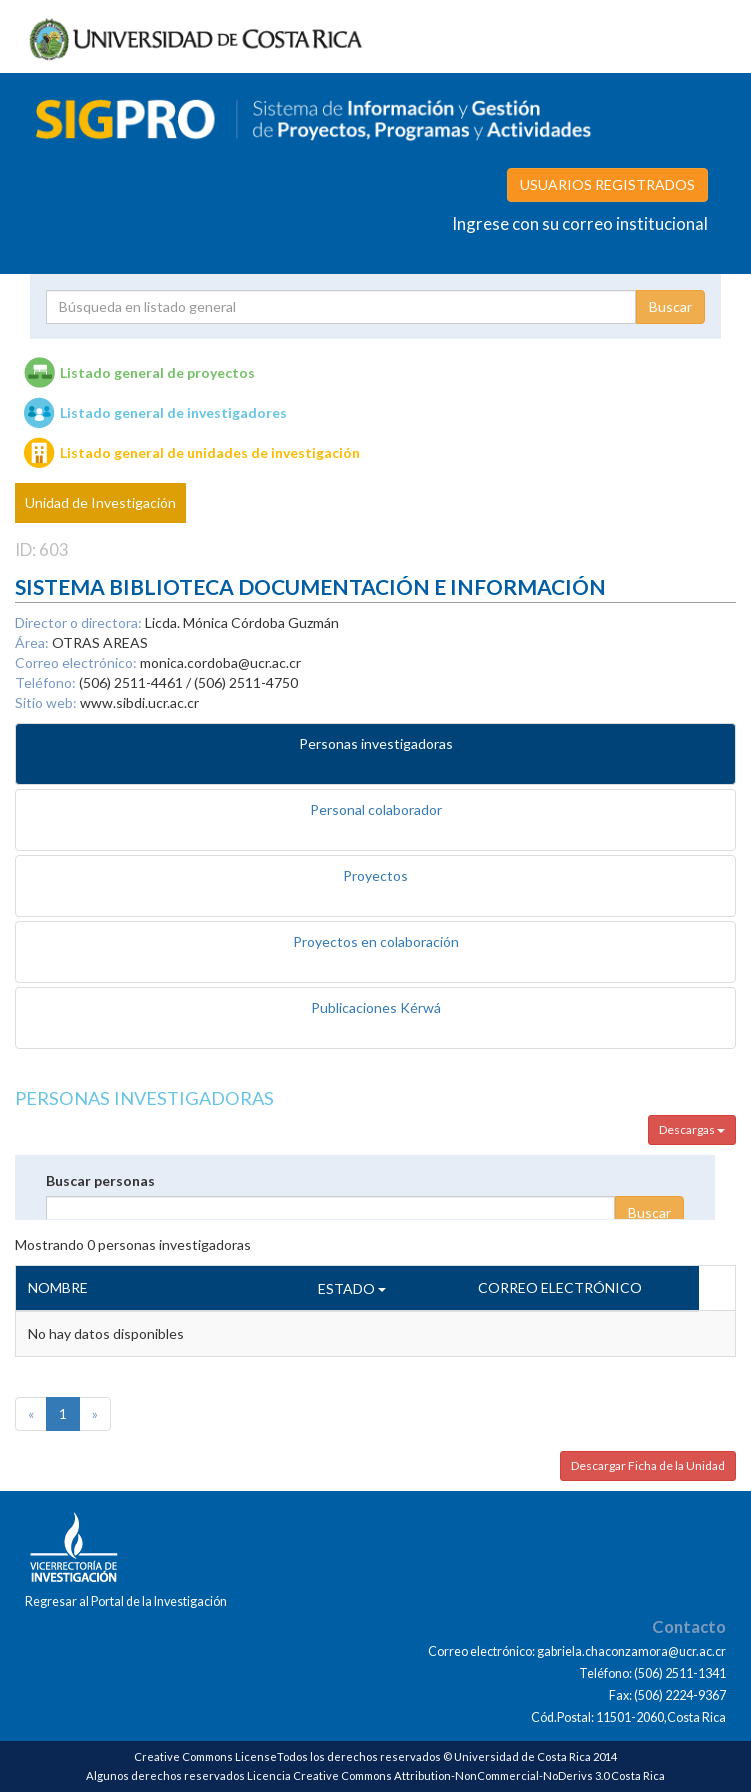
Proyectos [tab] (375, 875)
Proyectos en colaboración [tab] (376, 941)
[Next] (95, 1414)
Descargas (692, 1129)
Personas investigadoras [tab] (376, 743)
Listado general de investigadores (173, 412)
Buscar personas (100, 1180)
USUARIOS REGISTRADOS (607, 184)
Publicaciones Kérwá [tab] (376, 1007)
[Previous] (31, 1414)
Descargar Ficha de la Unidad (648, 1465)
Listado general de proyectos (157, 372)
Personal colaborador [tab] (376, 809)
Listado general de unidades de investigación (210, 452)
